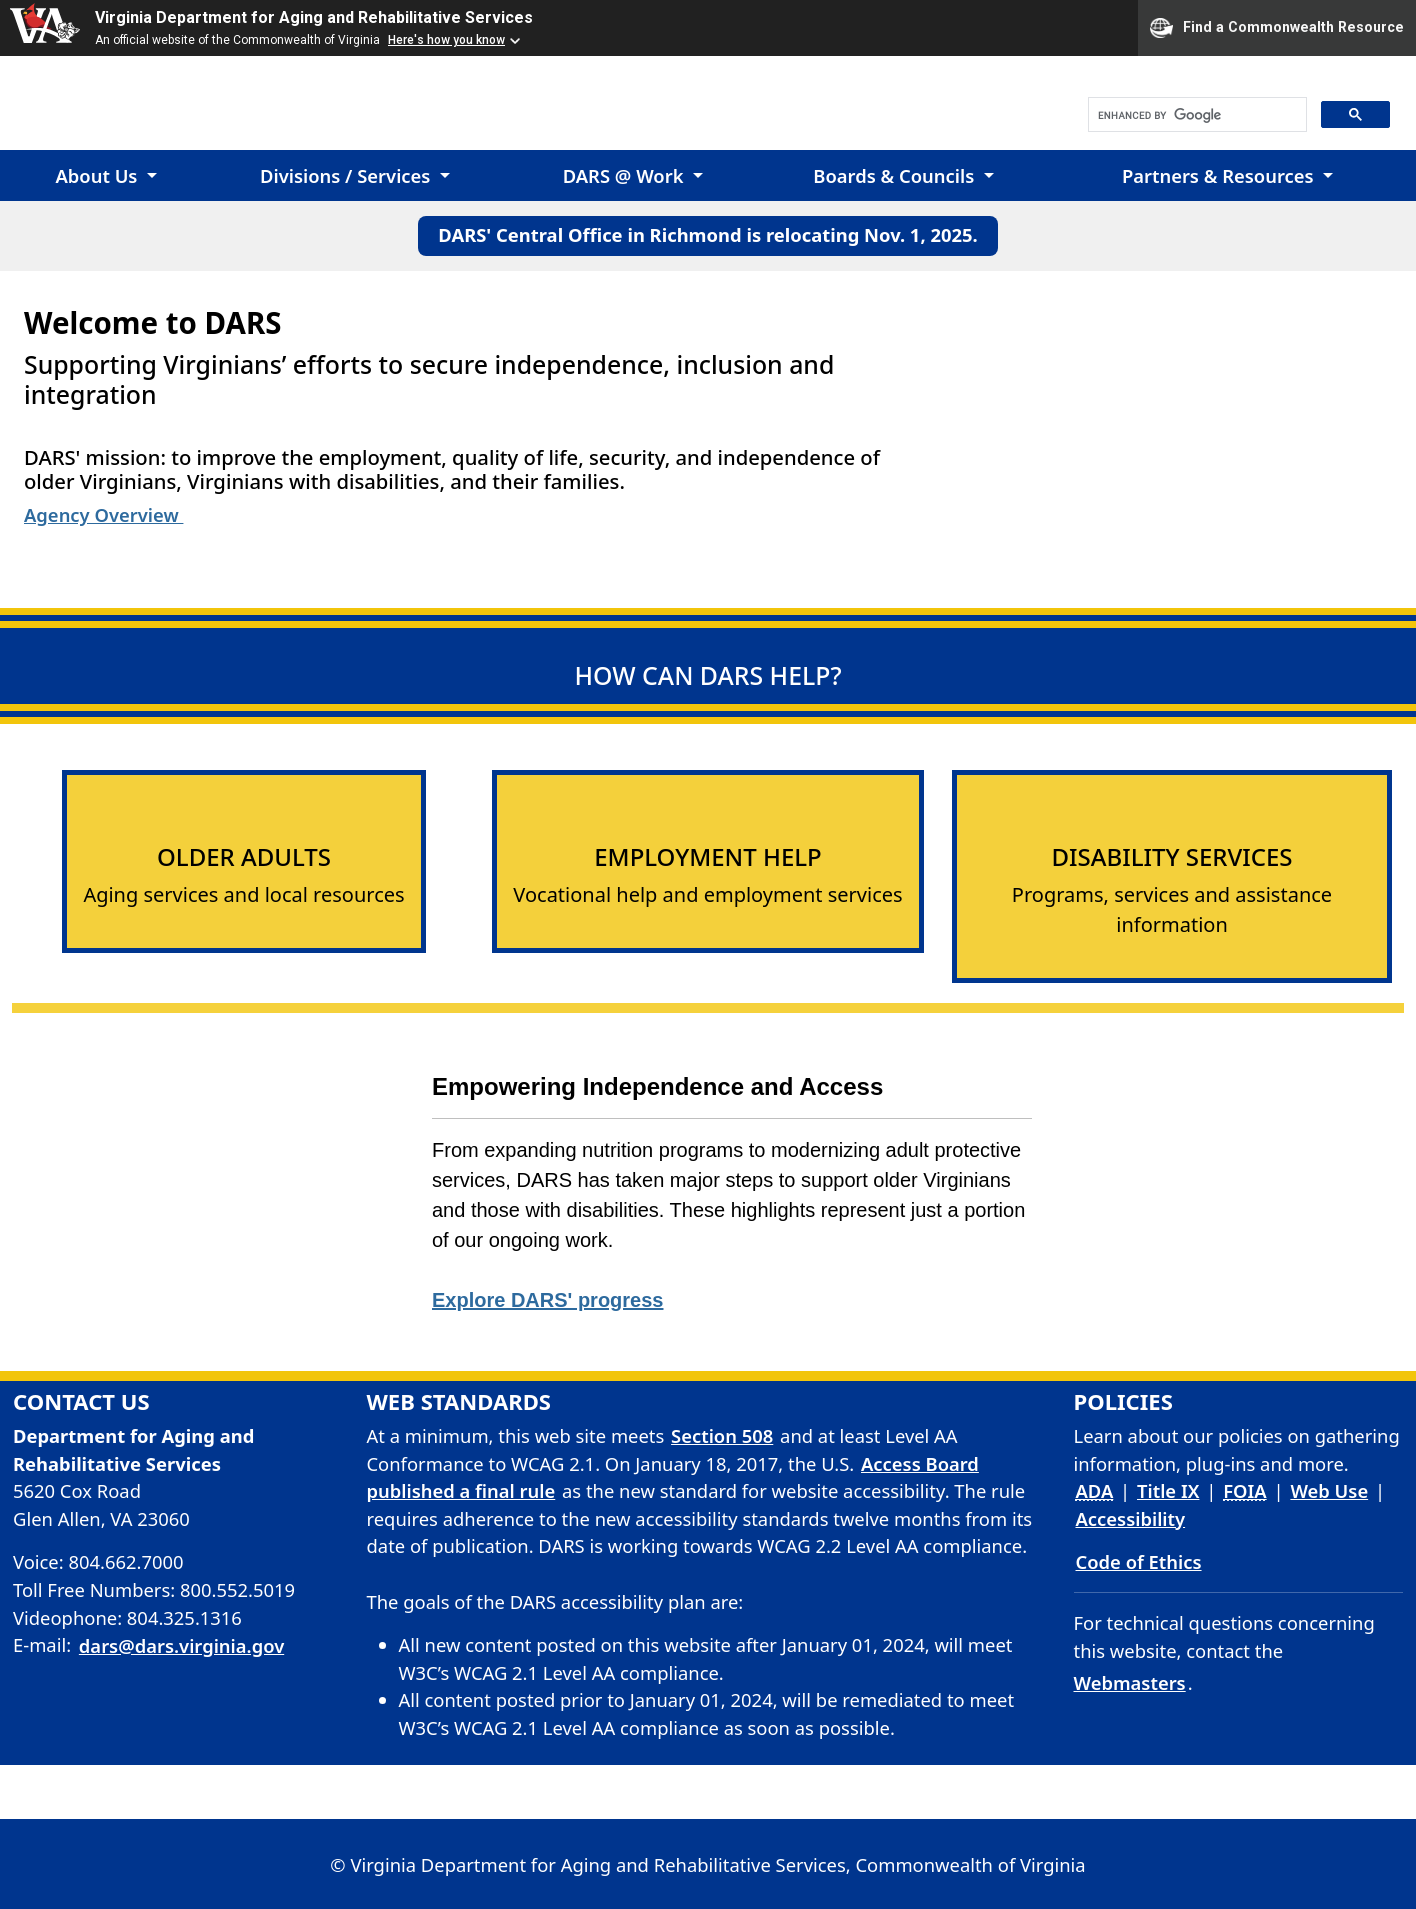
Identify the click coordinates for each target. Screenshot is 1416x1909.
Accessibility (1131, 1518)
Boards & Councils (896, 175)
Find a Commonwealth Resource (1277, 28)
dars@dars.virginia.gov (181, 1645)
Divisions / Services (347, 175)
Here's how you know (446, 40)
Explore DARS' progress (547, 1300)
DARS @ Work (626, 175)
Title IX (1168, 1490)
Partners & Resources (1220, 175)
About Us (98, 175)
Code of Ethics (1139, 1561)
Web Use (1329, 1490)
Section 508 (722, 1435)
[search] (1195, 115)
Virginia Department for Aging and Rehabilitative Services (314, 17)
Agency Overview (103, 514)
